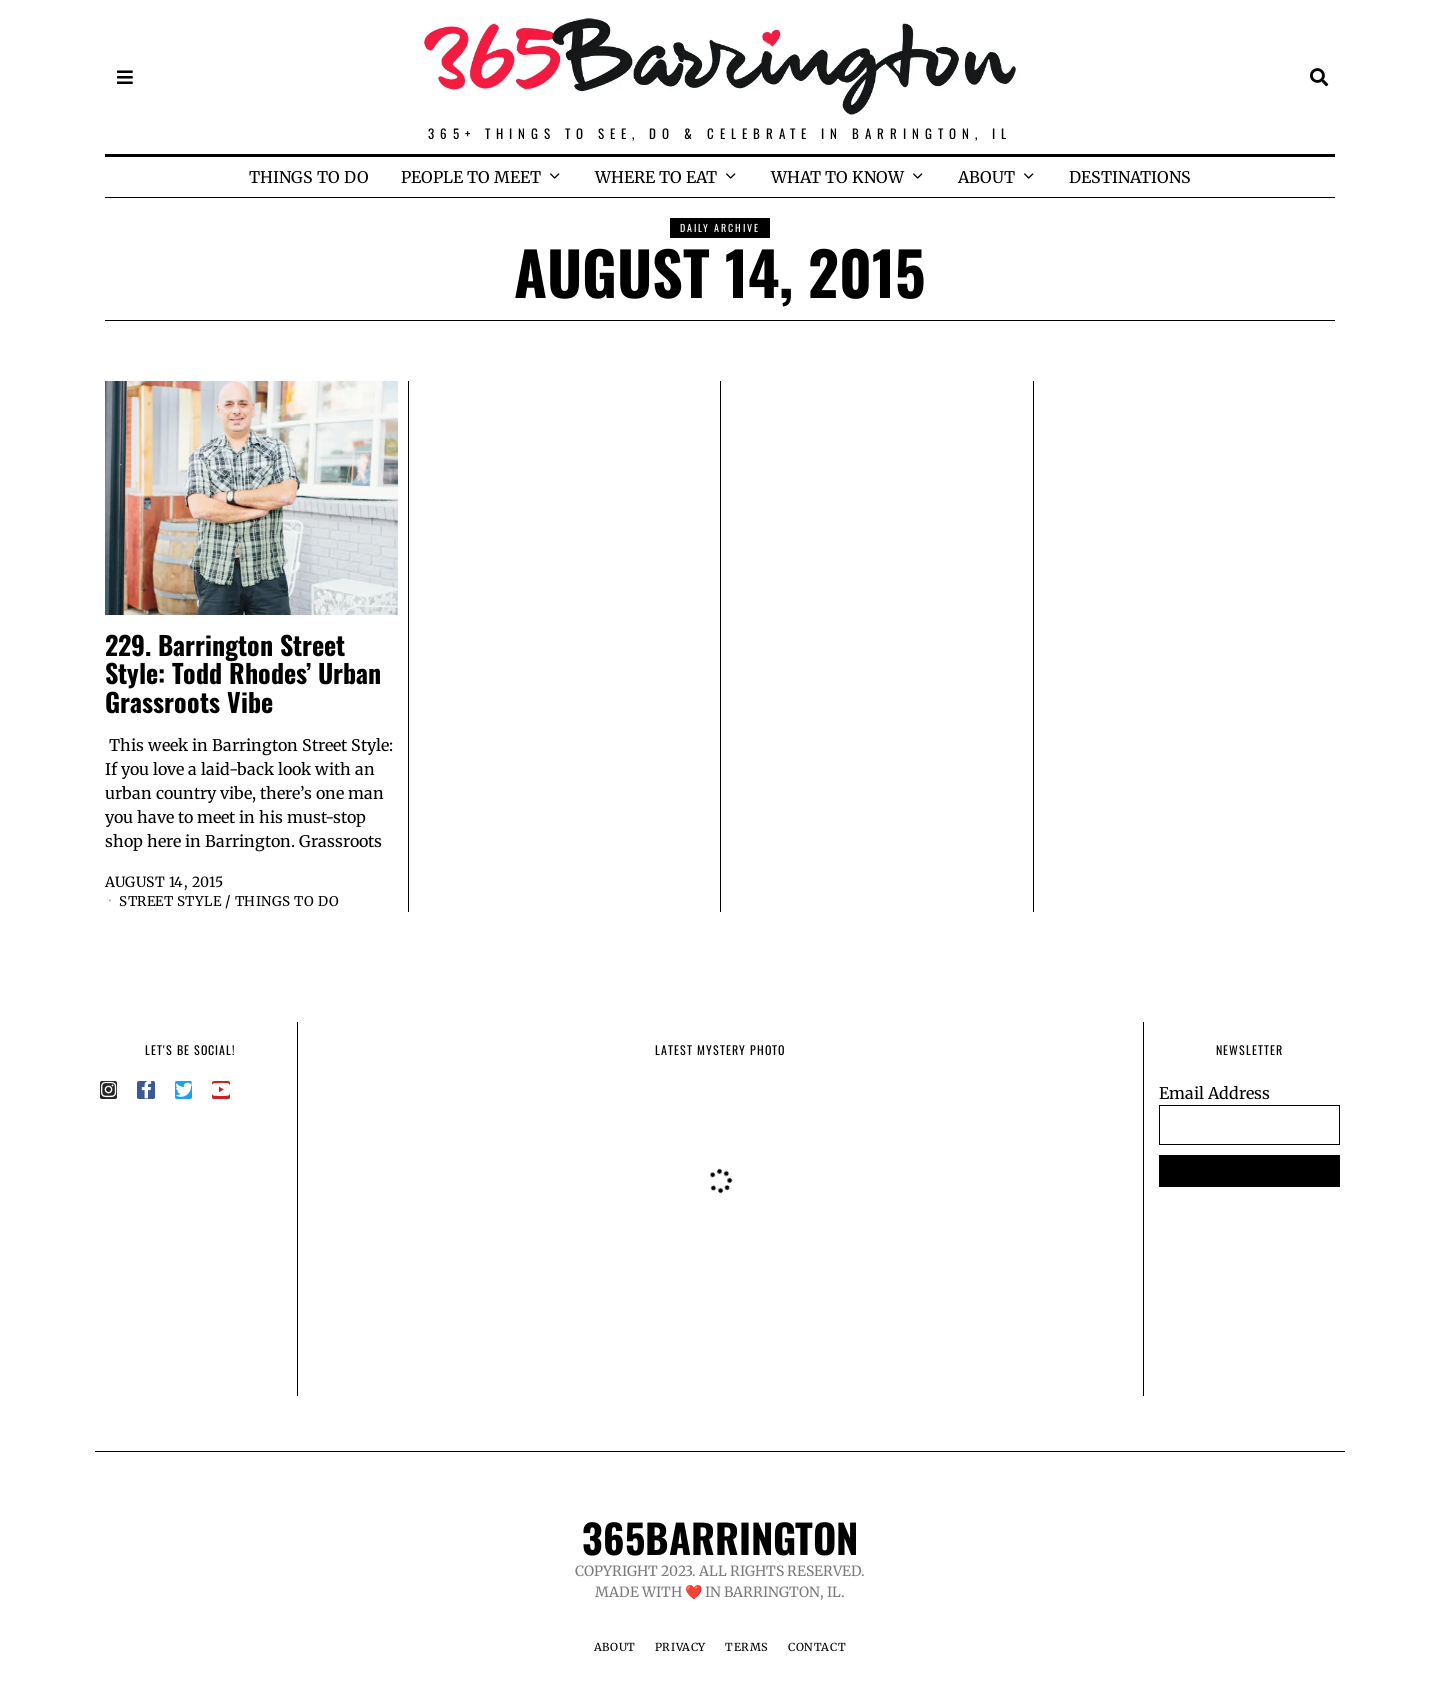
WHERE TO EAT (656, 177)
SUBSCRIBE (1249, 1171)
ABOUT (986, 177)
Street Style (174, 901)
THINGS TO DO (309, 177)
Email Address (1214, 1093)
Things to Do (297, 901)
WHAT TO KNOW (837, 177)
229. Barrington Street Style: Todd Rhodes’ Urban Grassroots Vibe (243, 673)
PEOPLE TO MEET (471, 177)
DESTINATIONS (1130, 177)
